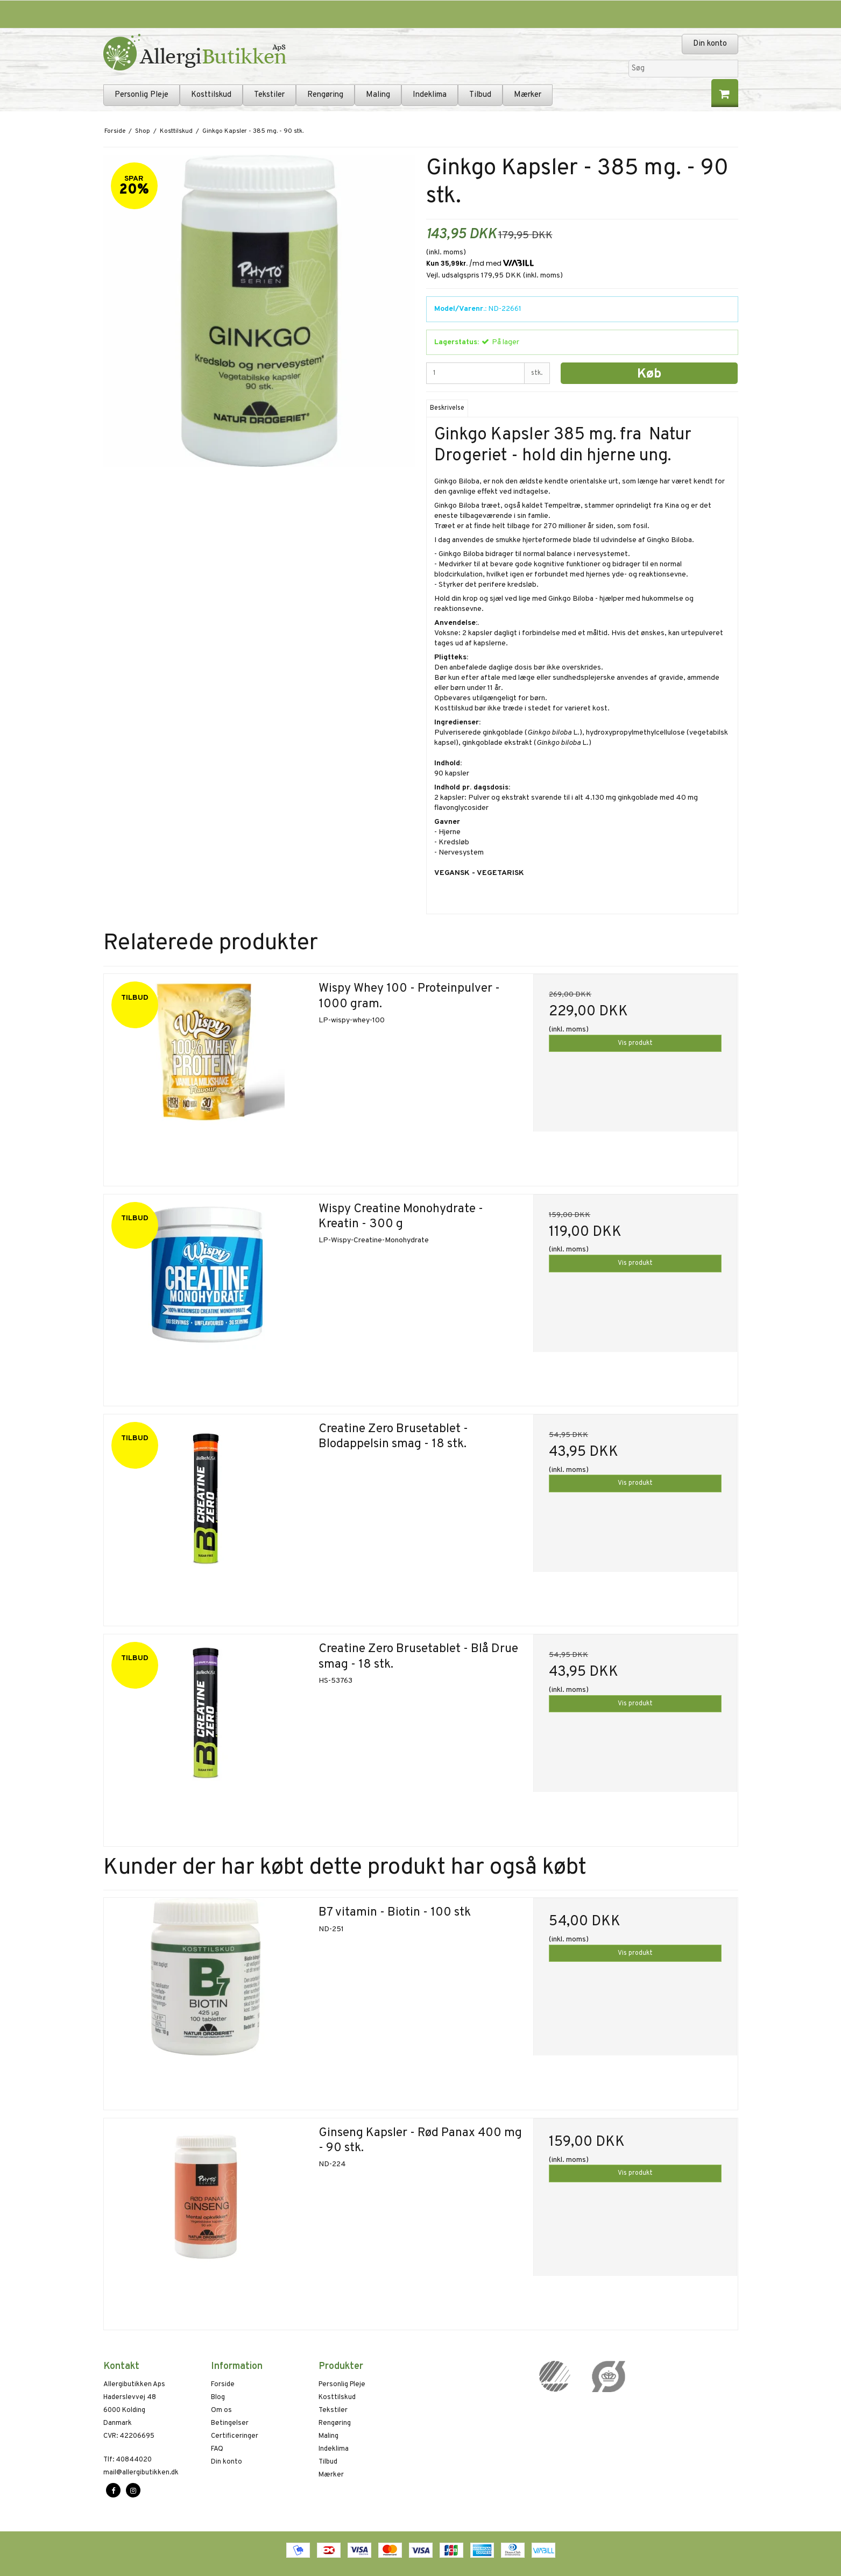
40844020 (127, 2460)
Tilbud (480, 95)
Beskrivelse (447, 408)
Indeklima (430, 95)
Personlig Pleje (141, 95)
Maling (378, 95)
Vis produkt (635, 1043)
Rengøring (325, 95)
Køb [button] (649, 374)
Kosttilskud (211, 95)
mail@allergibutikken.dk (141, 2472)
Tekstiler (269, 95)
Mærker (527, 95)
